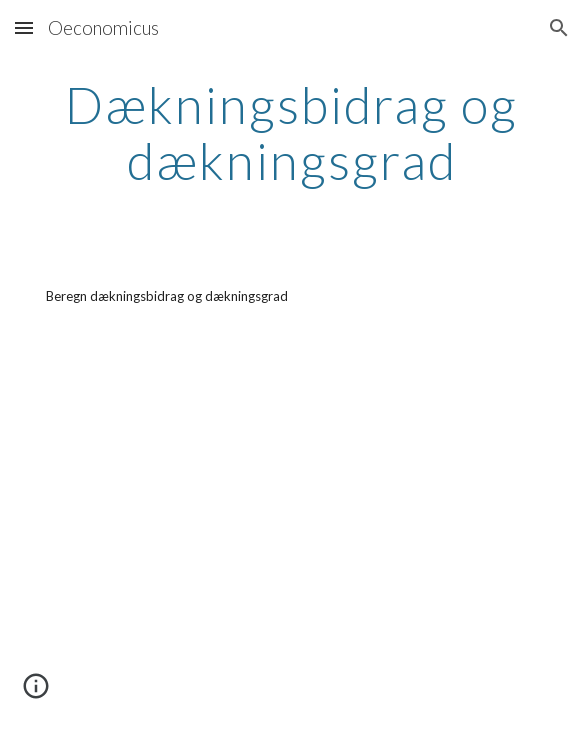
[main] (291, 132)
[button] (24, 27)
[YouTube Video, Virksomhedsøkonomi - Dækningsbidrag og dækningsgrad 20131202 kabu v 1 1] (291, 537)
